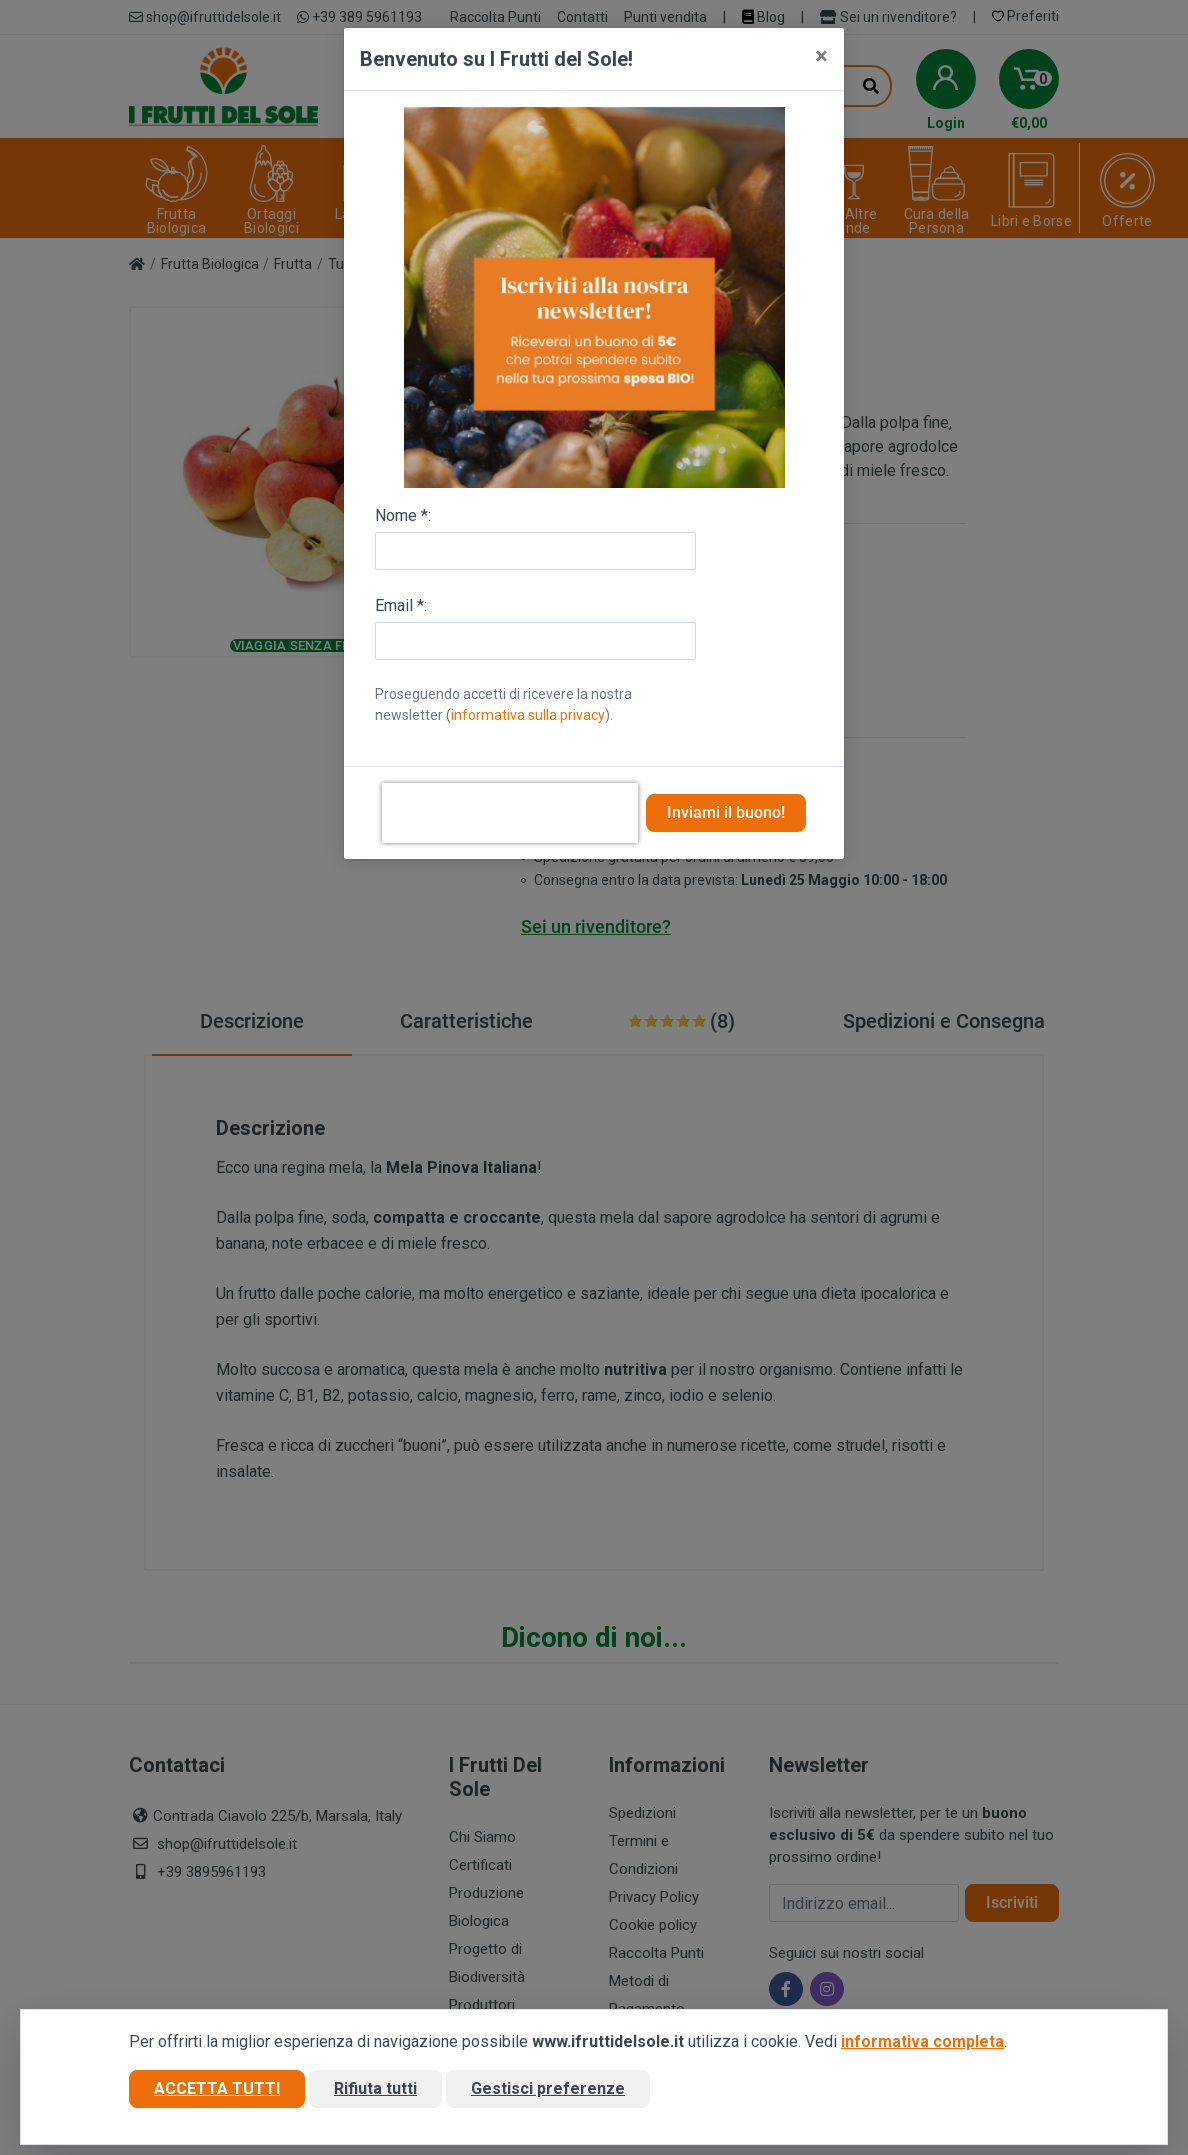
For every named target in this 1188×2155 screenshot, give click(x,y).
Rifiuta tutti (375, 2088)
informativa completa (922, 2041)
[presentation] (510, 813)
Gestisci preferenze (548, 2088)
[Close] (821, 56)
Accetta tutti (217, 2088)
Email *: (401, 605)
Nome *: (403, 515)
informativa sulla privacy (528, 715)
